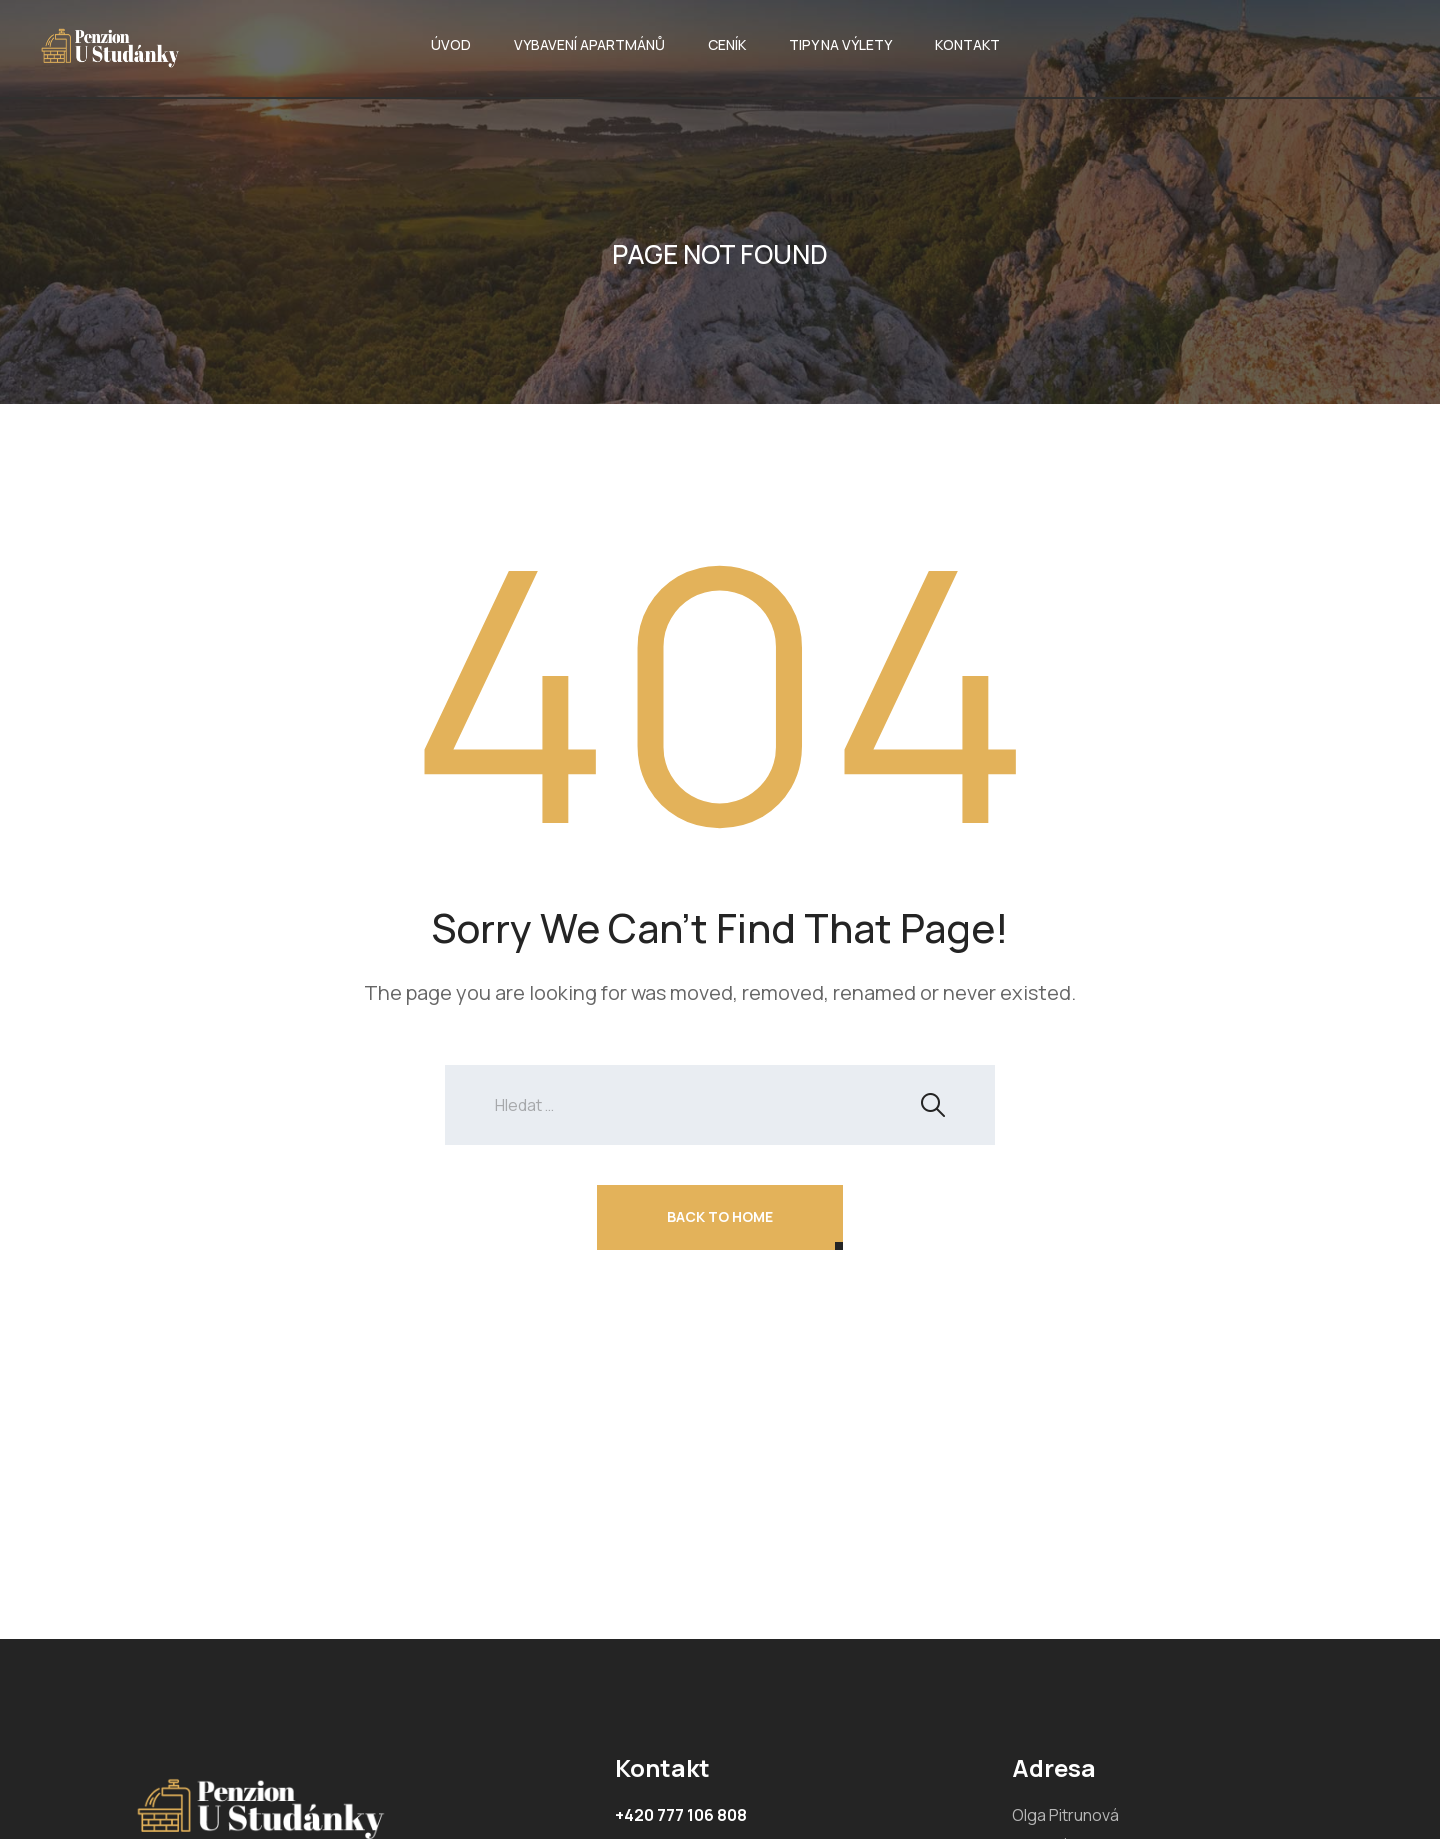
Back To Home (720, 1216)
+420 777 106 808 (681, 1815)
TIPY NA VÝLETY (840, 44)
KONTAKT (967, 44)
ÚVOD (451, 44)
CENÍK (727, 44)
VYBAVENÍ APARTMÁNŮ (589, 44)
